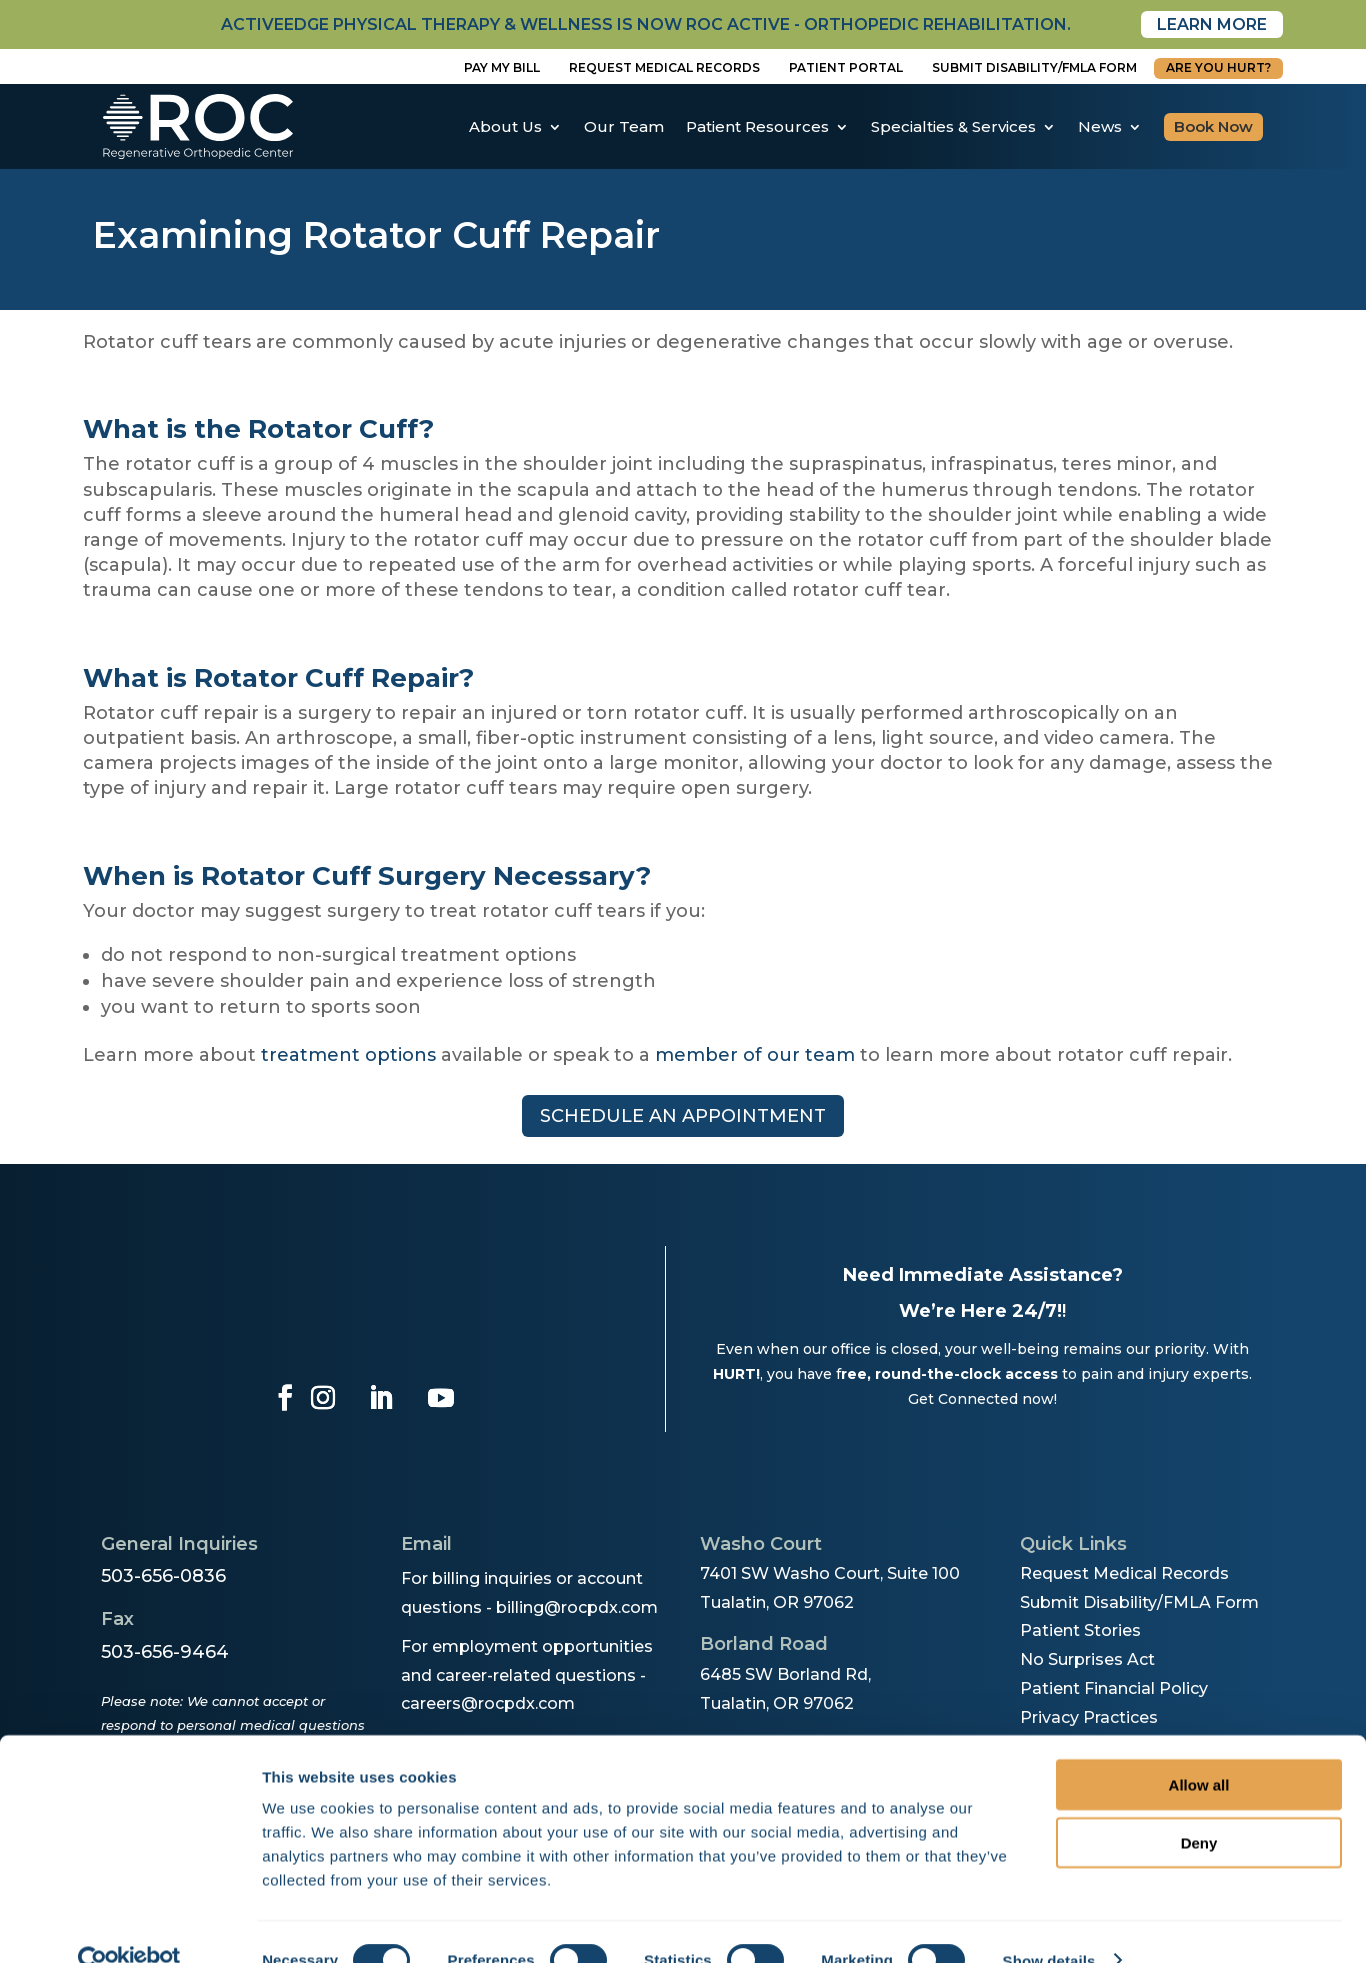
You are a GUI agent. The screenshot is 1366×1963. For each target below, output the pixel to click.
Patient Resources (757, 126)
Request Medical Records (664, 67)
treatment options (348, 1055)
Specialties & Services (953, 126)
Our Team (624, 126)
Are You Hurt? (1218, 67)
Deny (1199, 1806)
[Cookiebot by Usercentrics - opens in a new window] (129, 1924)
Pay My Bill (502, 67)
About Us (505, 126)
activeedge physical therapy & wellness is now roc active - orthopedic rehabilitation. (646, 24)
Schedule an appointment (683, 1116)
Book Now (1213, 126)
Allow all (1199, 1747)
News (1100, 126)
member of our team (755, 1055)
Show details (1049, 1923)
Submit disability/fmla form (1034, 67)
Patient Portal (846, 67)
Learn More (1212, 24)
